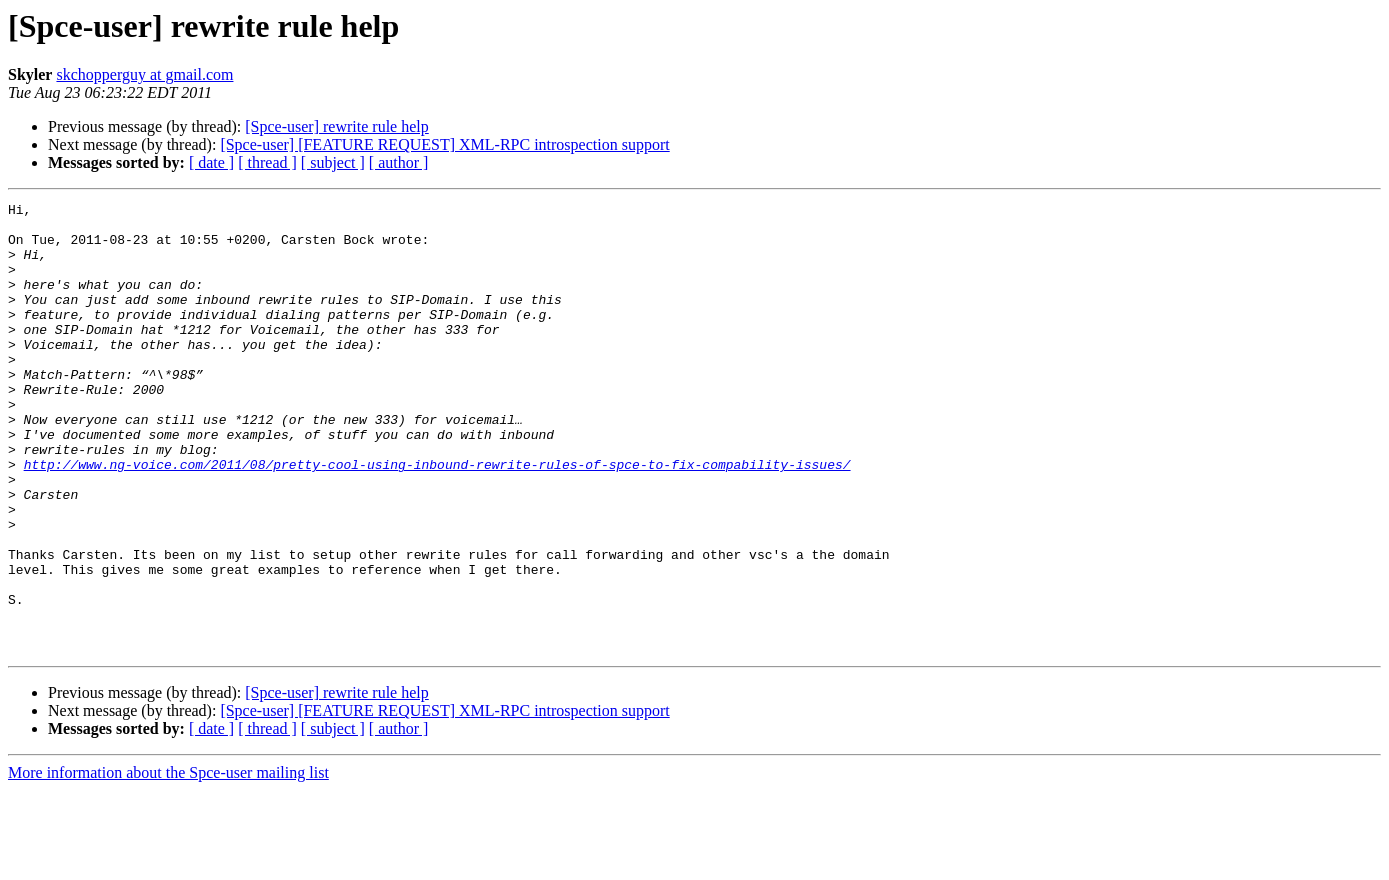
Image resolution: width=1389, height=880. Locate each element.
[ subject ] (333, 162)
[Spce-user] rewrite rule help (336, 126)
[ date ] (211, 162)
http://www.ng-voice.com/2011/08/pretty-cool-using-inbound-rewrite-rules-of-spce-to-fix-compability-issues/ (437, 518)
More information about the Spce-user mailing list (168, 862)
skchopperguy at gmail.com (144, 74)
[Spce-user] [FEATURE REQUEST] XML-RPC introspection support (444, 144)
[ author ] (399, 162)
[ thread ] (267, 162)
